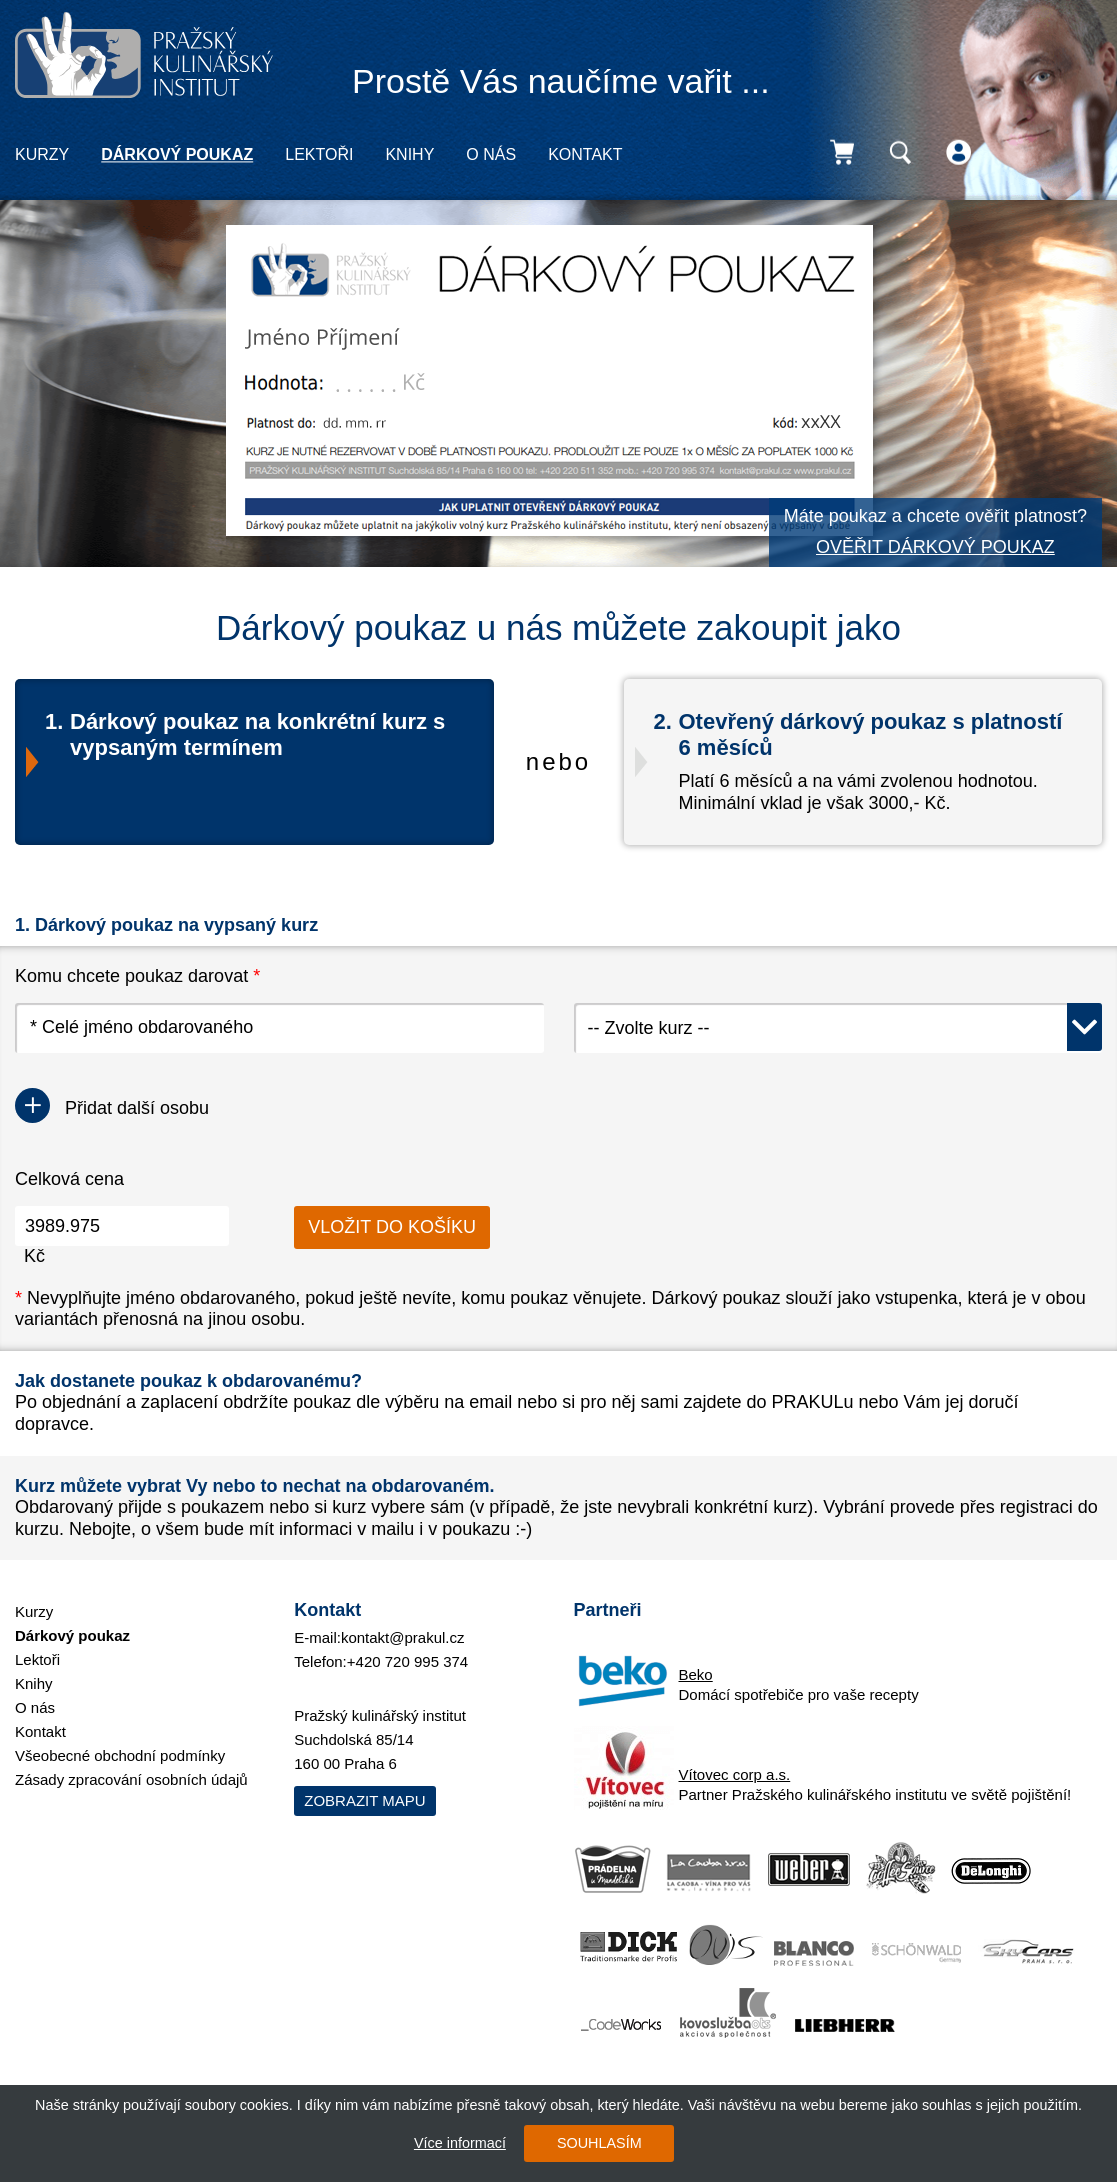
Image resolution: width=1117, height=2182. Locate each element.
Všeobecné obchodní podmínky (120, 1755)
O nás (491, 154)
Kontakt (585, 154)
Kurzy (42, 154)
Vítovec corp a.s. (735, 1774)
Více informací (460, 2143)
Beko (696, 1674)
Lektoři (319, 154)
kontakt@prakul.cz (403, 1637)
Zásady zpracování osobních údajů (131, 1779)
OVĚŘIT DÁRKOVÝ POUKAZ (935, 547)
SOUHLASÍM (599, 2143)
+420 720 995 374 (407, 1661)
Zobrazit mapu (364, 1800)
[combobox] (838, 1028)
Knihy (409, 154)
